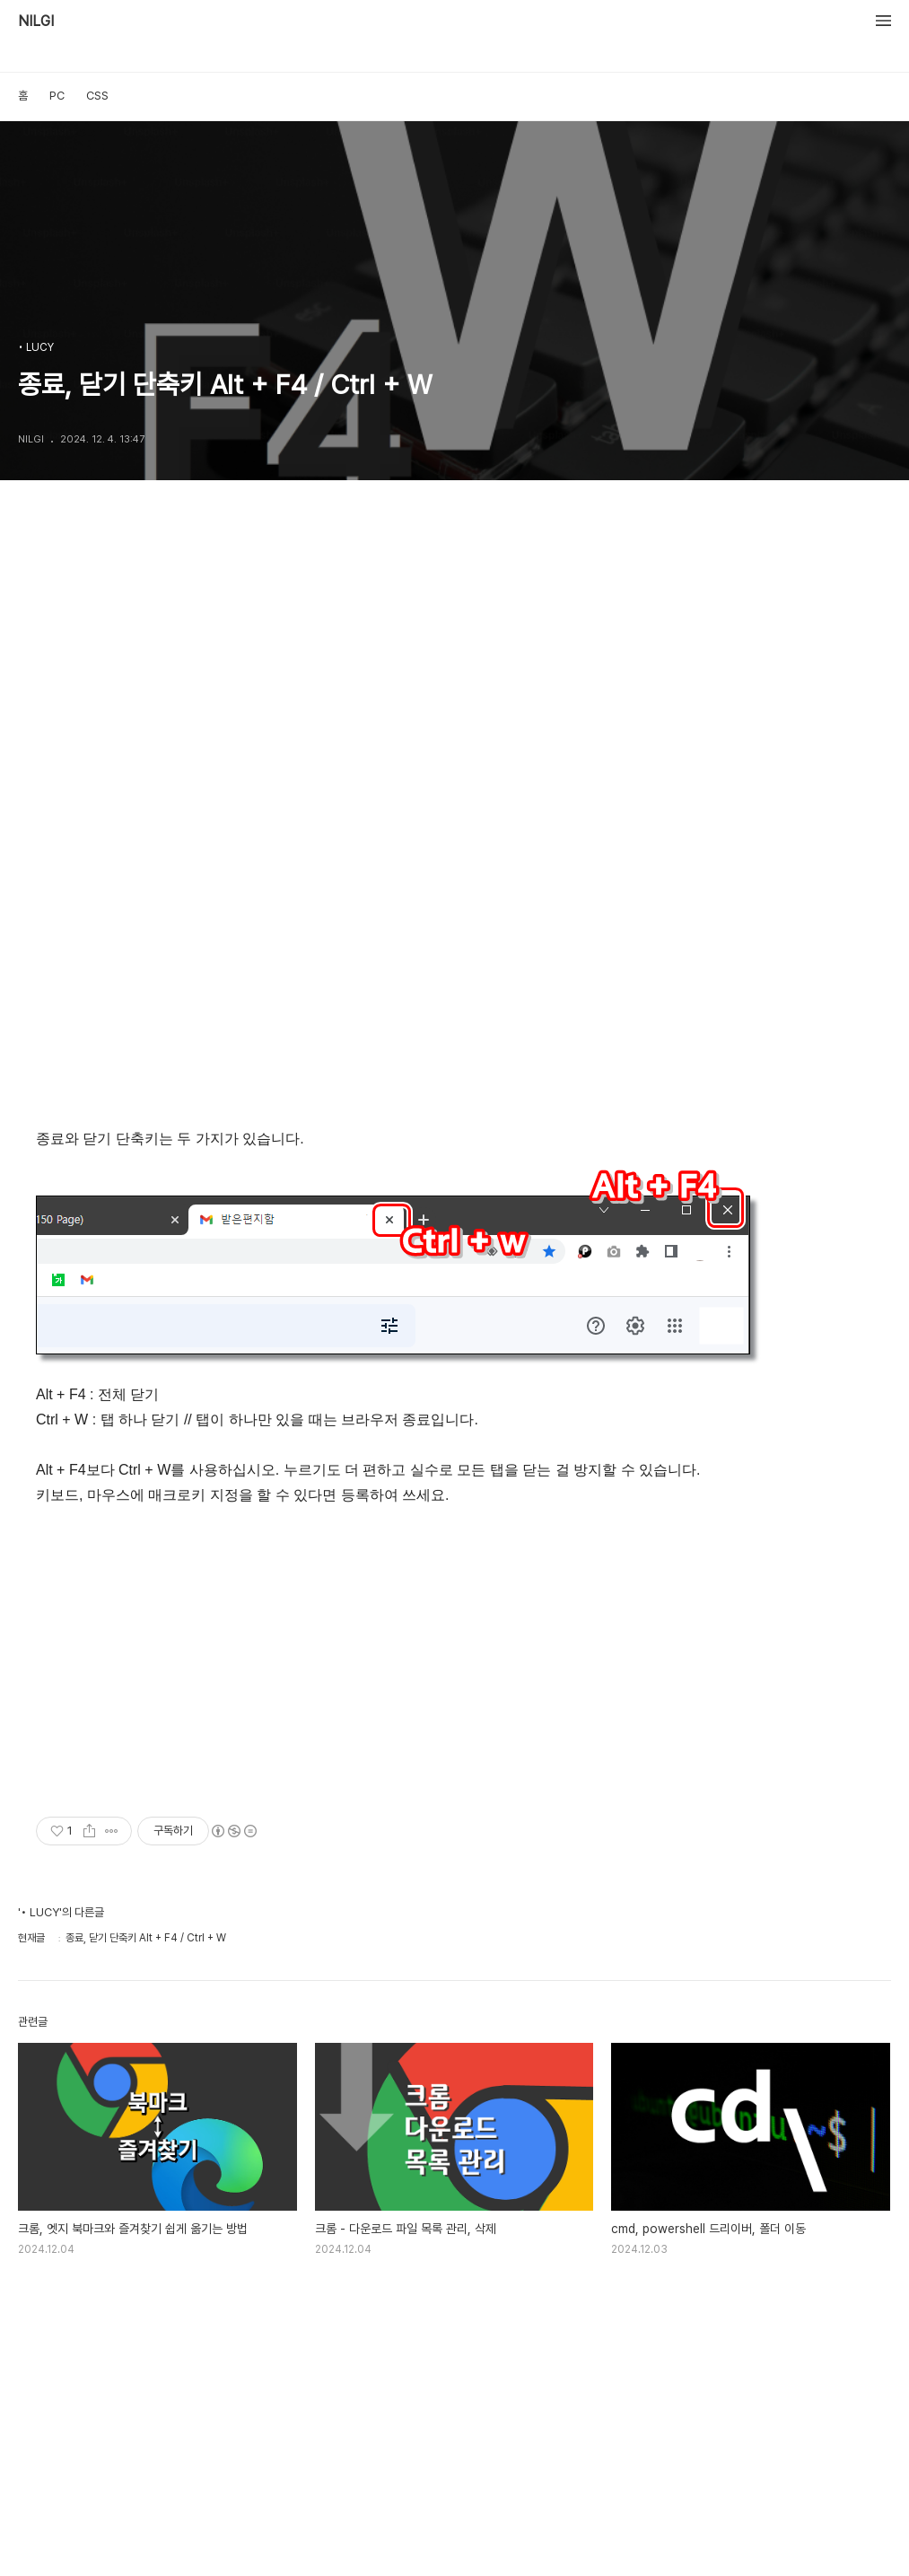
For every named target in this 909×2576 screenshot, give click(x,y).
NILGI (36, 21)
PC (57, 95)
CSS (97, 95)
